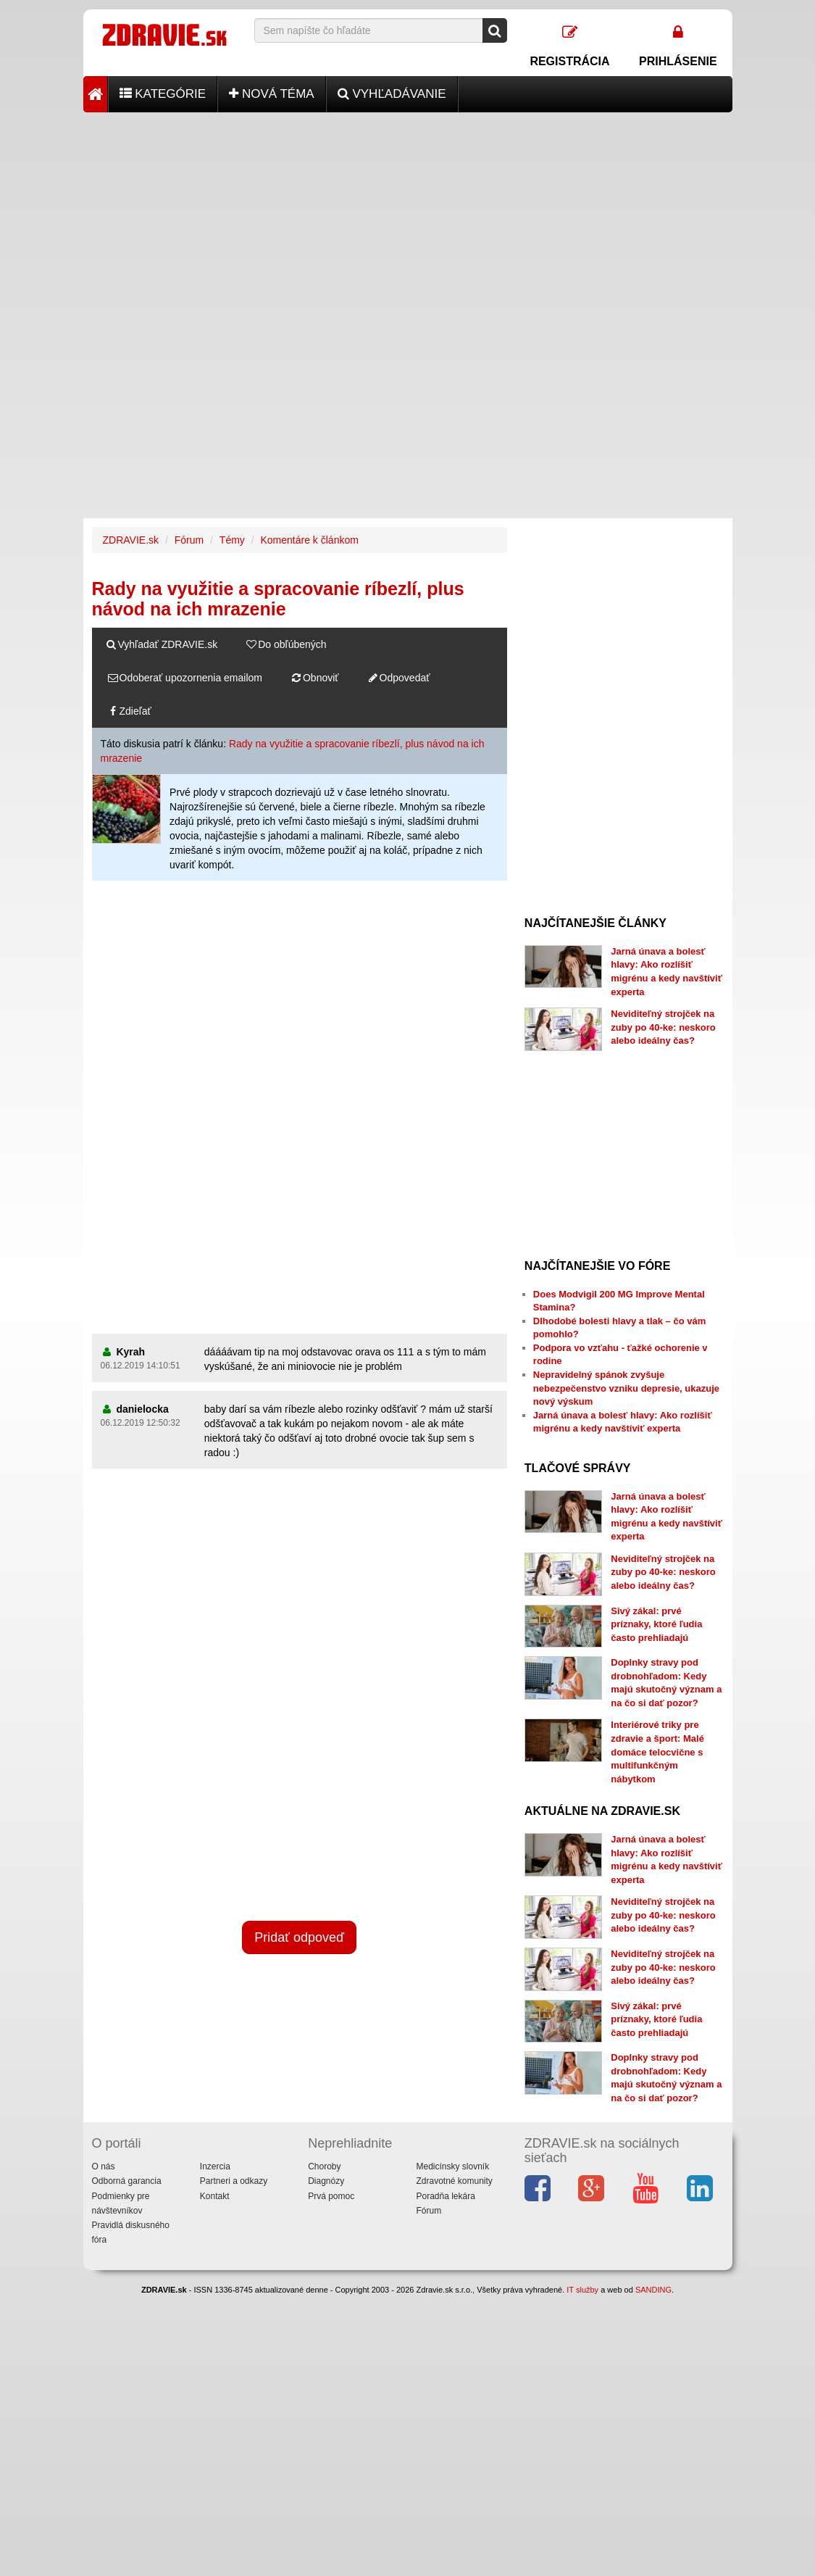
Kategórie (163, 94)
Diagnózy (326, 2181)
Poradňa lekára (445, 2196)
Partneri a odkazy (233, 2181)
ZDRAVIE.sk (131, 540)
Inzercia (215, 2166)
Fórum (189, 540)
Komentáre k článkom (310, 540)
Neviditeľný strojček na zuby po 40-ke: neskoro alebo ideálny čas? (663, 1027)
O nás (103, 2166)
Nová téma (271, 94)
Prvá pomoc (331, 2196)
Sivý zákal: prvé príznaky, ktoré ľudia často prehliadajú (656, 1624)
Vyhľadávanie (392, 94)
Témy (232, 540)
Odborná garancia (127, 2181)
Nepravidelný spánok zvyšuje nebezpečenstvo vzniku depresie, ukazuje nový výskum (626, 1388)
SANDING (653, 2289)
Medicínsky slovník (452, 2166)
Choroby (324, 2166)
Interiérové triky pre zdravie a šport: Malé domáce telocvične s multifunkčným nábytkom (657, 1751)
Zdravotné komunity (454, 2181)
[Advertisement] (408, 213)
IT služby (582, 2289)
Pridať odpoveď (299, 1937)
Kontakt (215, 2196)
